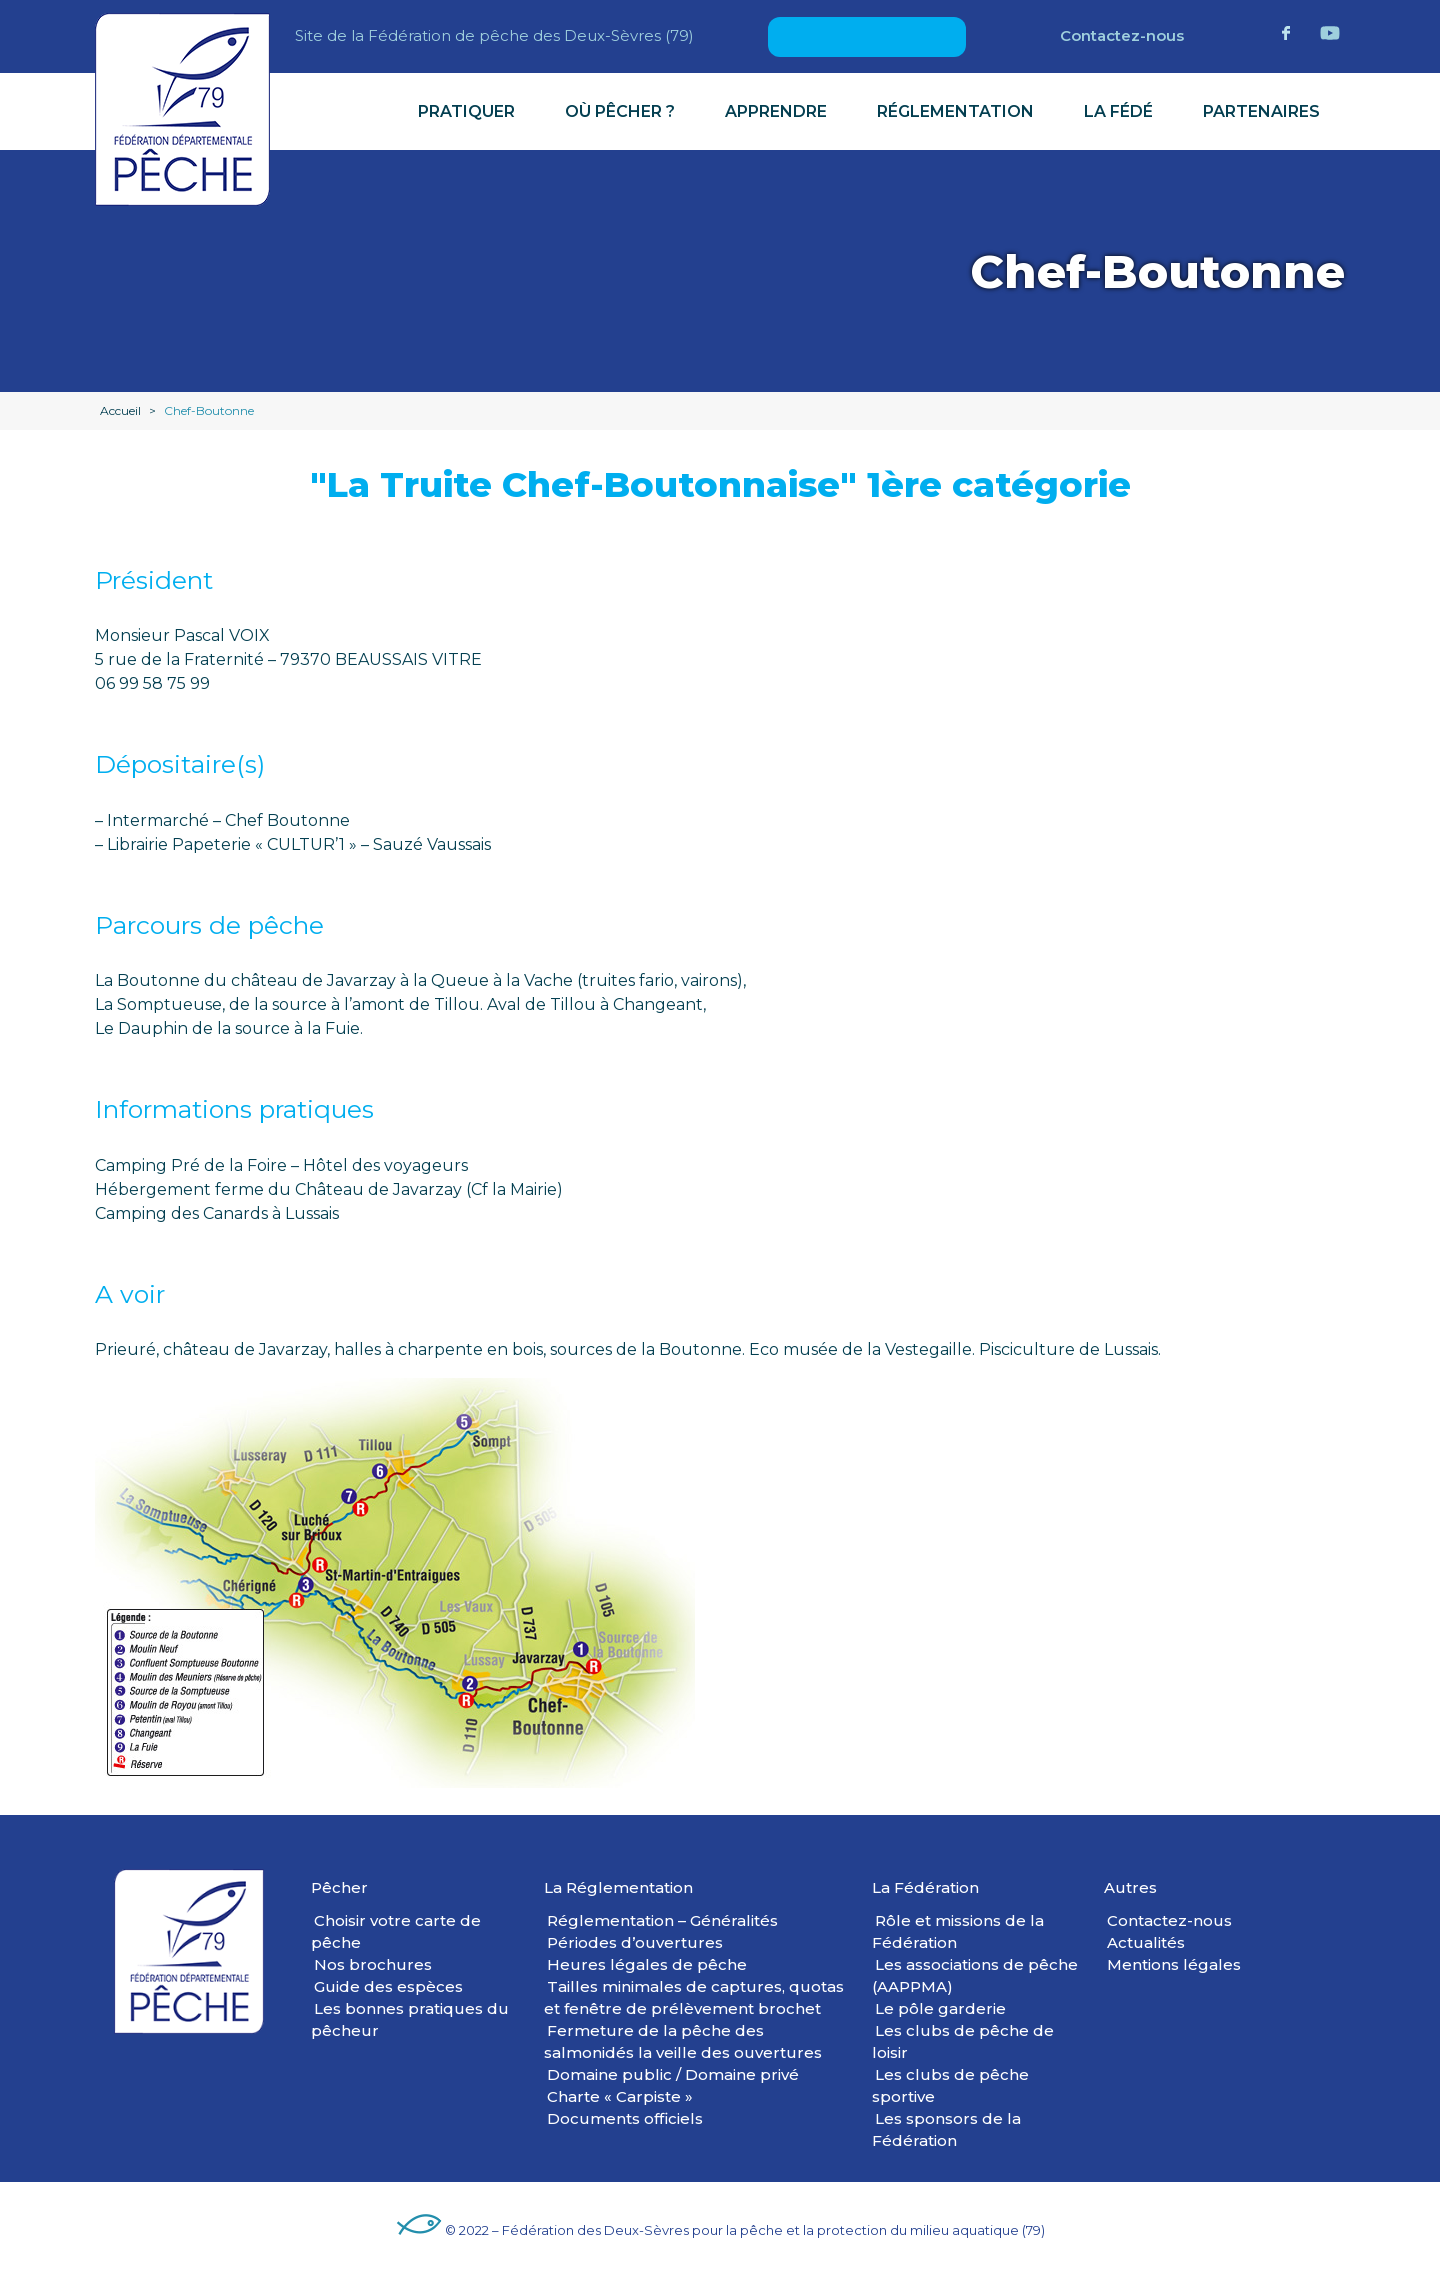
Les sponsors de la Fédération (946, 2129)
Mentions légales (1174, 1964)
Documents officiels (625, 2118)
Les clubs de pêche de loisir (963, 2041)
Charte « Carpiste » (620, 2096)
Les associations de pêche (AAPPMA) (975, 1975)
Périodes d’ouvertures (635, 1942)
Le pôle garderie (940, 2008)
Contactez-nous (1122, 35)
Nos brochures (373, 1964)
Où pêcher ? (620, 111)
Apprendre (776, 111)
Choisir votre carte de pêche (396, 1931)
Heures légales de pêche (647, 1964)
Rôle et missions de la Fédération (958, 1931)
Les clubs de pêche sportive (950, 2085)
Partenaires (1261, 111)
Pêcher (339, 1887)
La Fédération (925, 1887)
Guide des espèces (388, 1986)
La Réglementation (618, 1887)
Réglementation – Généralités (662, 1920)
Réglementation (955, 111)
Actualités (1146, 1942)
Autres (1130, 1887)
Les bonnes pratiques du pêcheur (410, 2019)
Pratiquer (466, 111)
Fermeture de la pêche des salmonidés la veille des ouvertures (683, 2041)
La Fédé (1118, 111)
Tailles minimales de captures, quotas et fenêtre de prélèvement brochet (694, 1997)
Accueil (120, 410)
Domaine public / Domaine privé (673, 2074)
